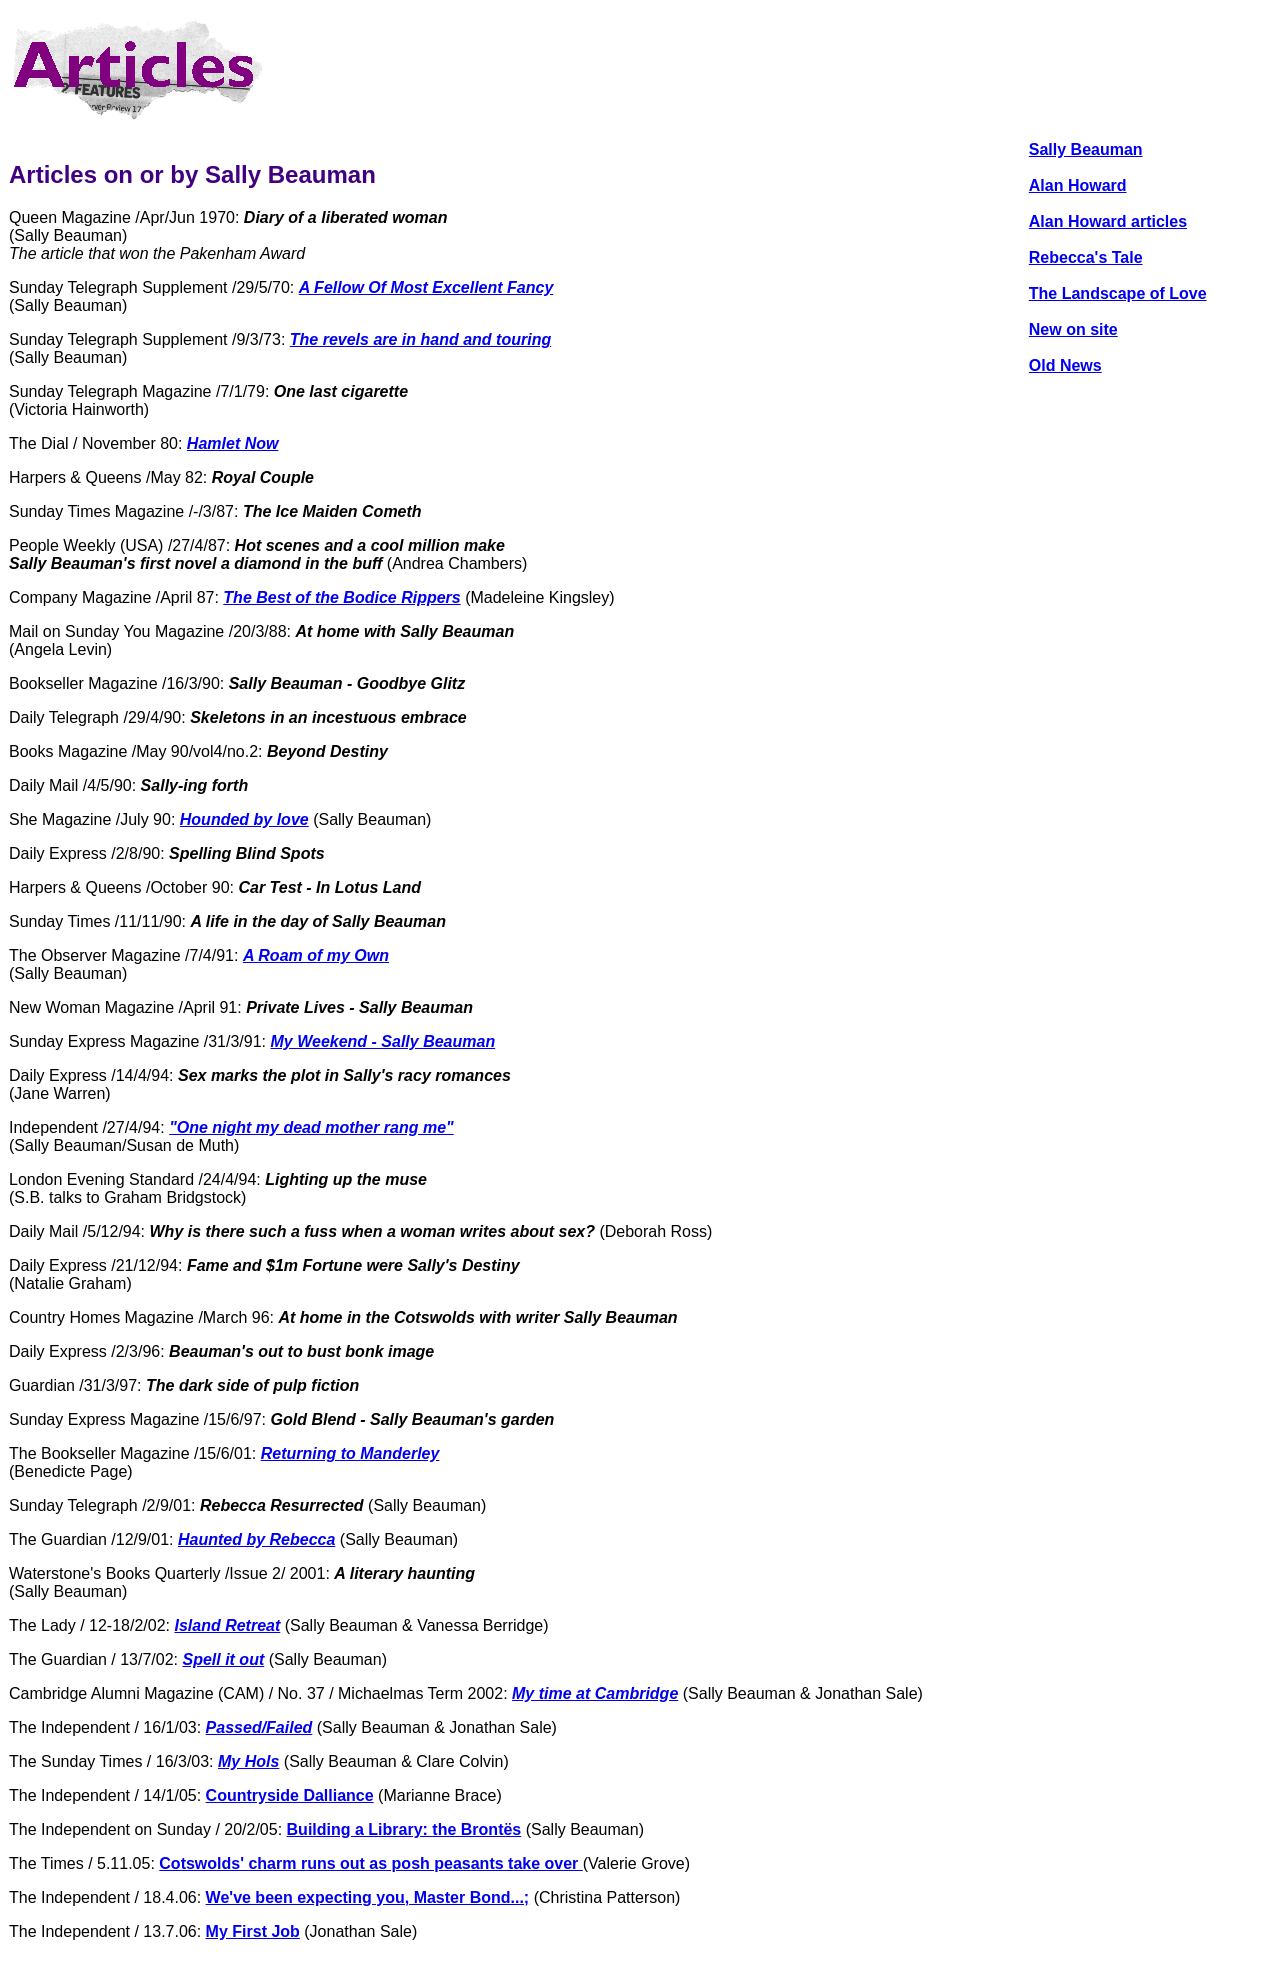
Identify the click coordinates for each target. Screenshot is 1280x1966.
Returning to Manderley (350, 1453)
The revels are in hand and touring (420, 339)
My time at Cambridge (595, 1693)
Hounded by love (244, 819)
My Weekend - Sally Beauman (383, 1041)
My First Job (253, 1931)
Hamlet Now (233, 443)
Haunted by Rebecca (256, 1539)
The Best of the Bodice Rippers (341, 597)
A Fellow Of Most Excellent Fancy (426, 287)
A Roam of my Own (316, 955)
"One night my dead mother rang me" (311, 1127)
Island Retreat (227, 1625)
